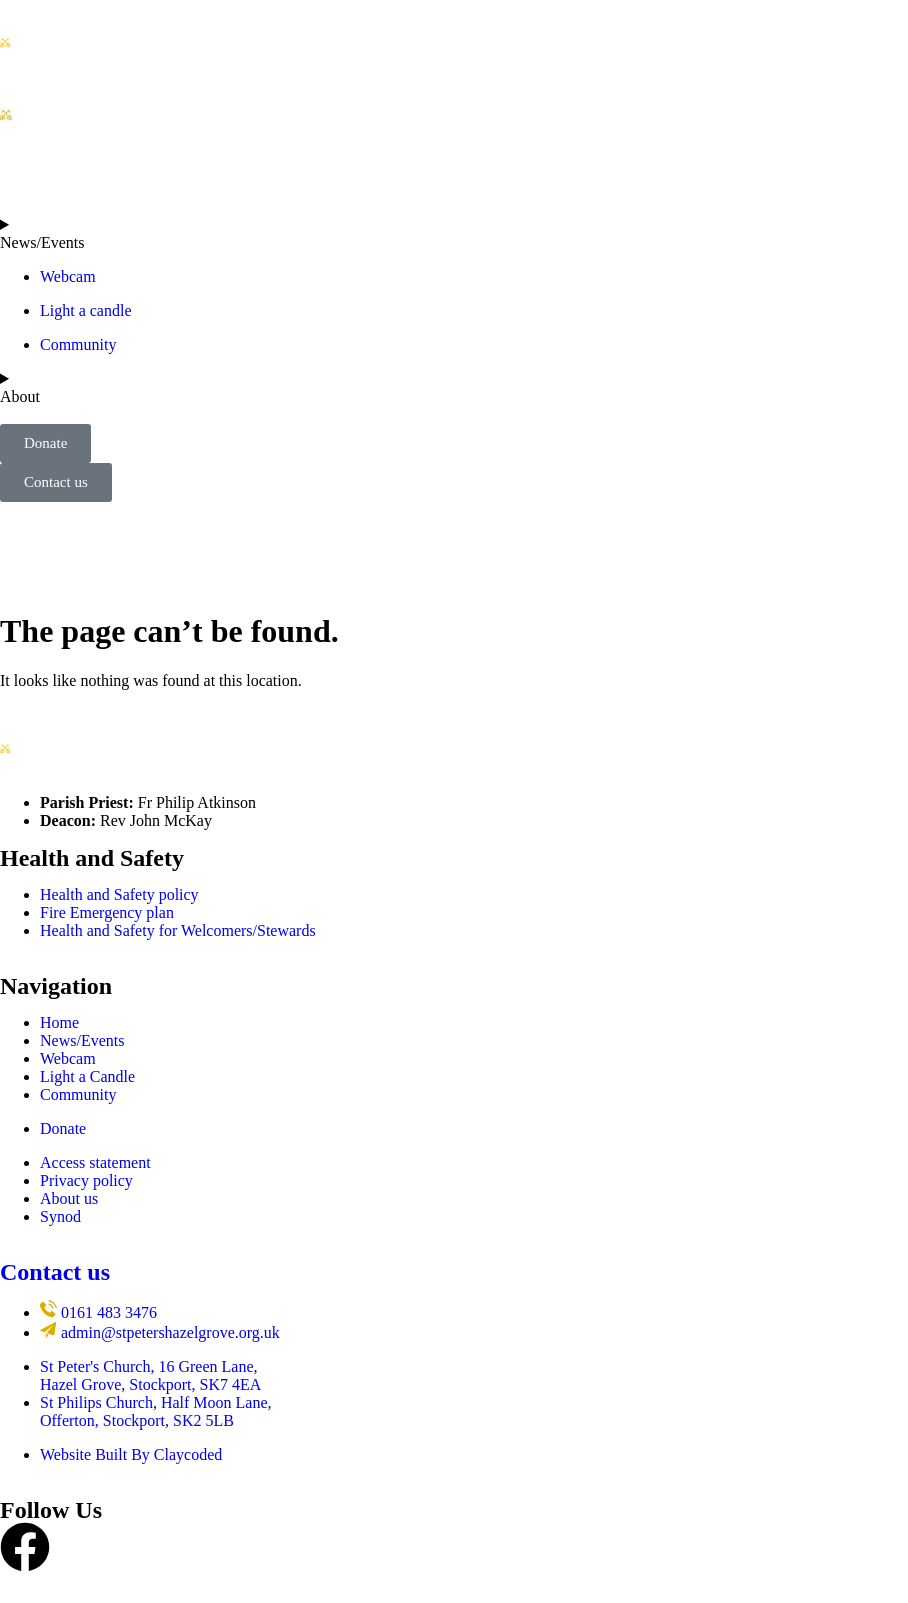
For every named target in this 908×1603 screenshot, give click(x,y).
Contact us (55, 1272)
